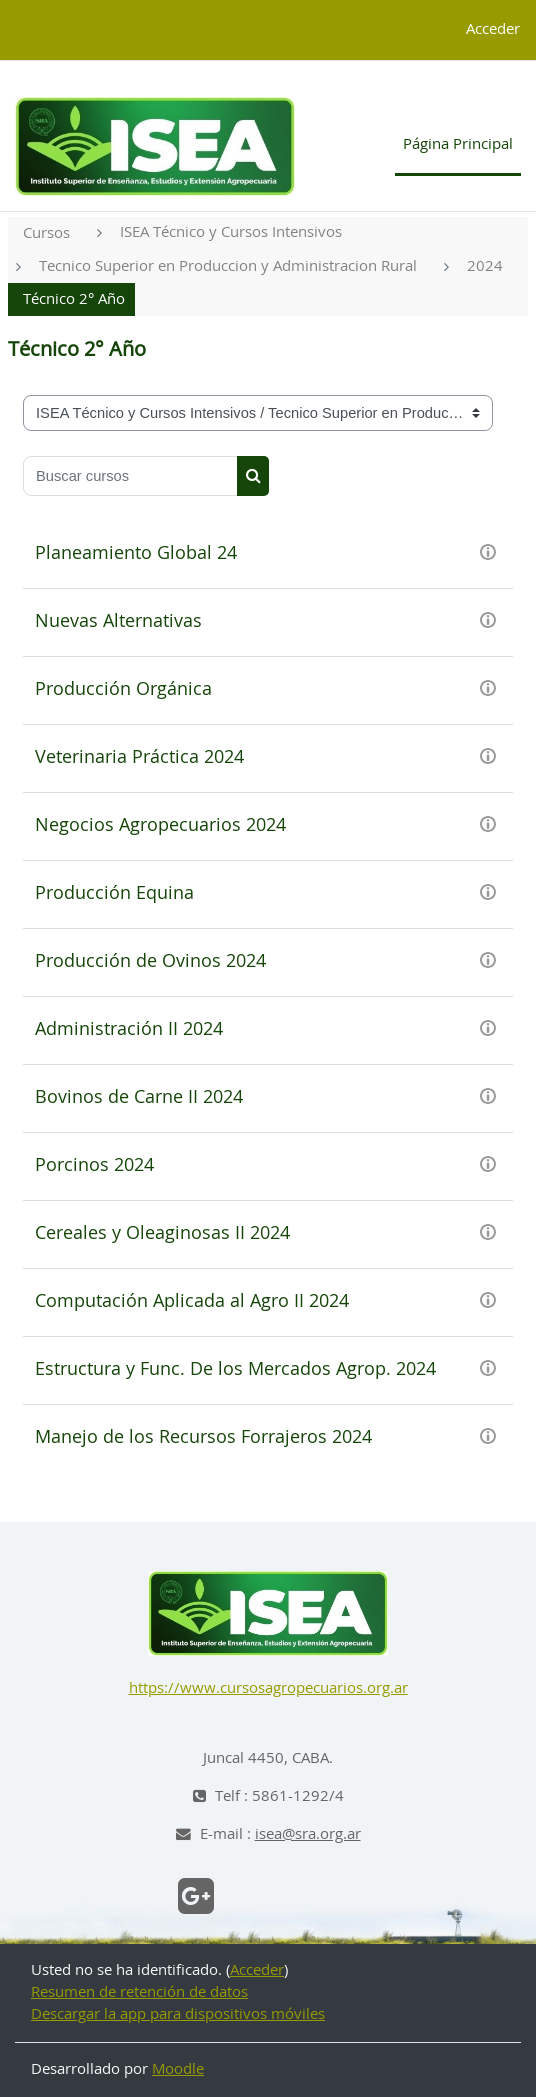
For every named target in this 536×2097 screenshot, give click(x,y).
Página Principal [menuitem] (458, 144)
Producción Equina (114, 894)
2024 (485, 266)
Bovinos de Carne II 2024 (139, 1098)
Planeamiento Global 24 (136, 554)
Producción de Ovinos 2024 (150, 962)
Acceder (493, 29)
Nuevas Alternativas (118, 622)
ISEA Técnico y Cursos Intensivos (231, 232)
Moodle (178, 2069)
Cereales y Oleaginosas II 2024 (162, 1234)
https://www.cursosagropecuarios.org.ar (268, 1688)
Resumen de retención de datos (139, 1992)
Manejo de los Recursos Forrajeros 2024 (203, 1438)
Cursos (46, 233)
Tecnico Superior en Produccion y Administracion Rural (228, 266)
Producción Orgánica (123, 690)
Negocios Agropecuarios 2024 (160, 826)
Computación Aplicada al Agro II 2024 (192, 1302)
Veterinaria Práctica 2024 (139, 758)
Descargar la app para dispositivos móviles (178, 2014)
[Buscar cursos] (130, 476)
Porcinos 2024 (94, 1166)
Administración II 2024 (129, 1030)
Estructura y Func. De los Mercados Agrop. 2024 (235, 1370)
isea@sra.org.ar (308, 1834)
